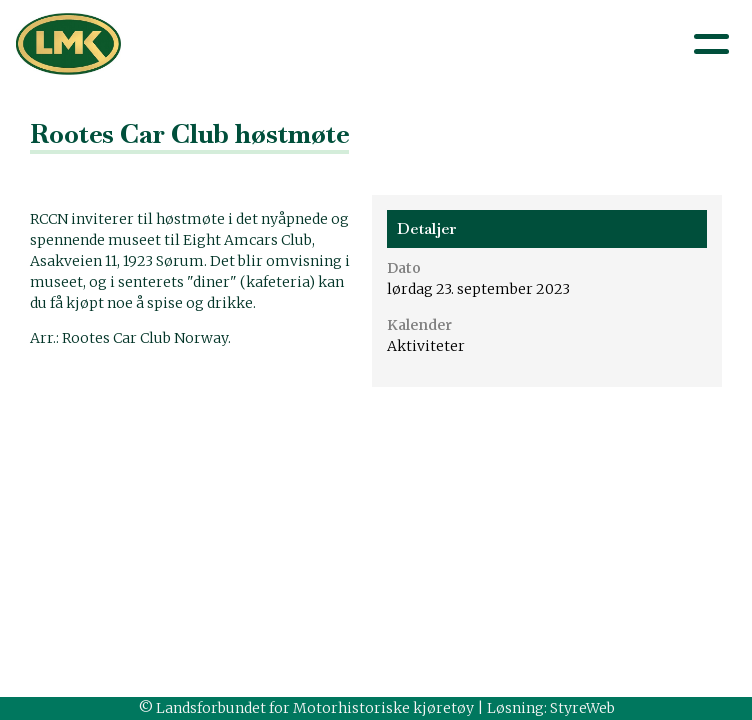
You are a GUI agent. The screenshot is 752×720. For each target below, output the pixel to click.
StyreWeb (582, 708)
